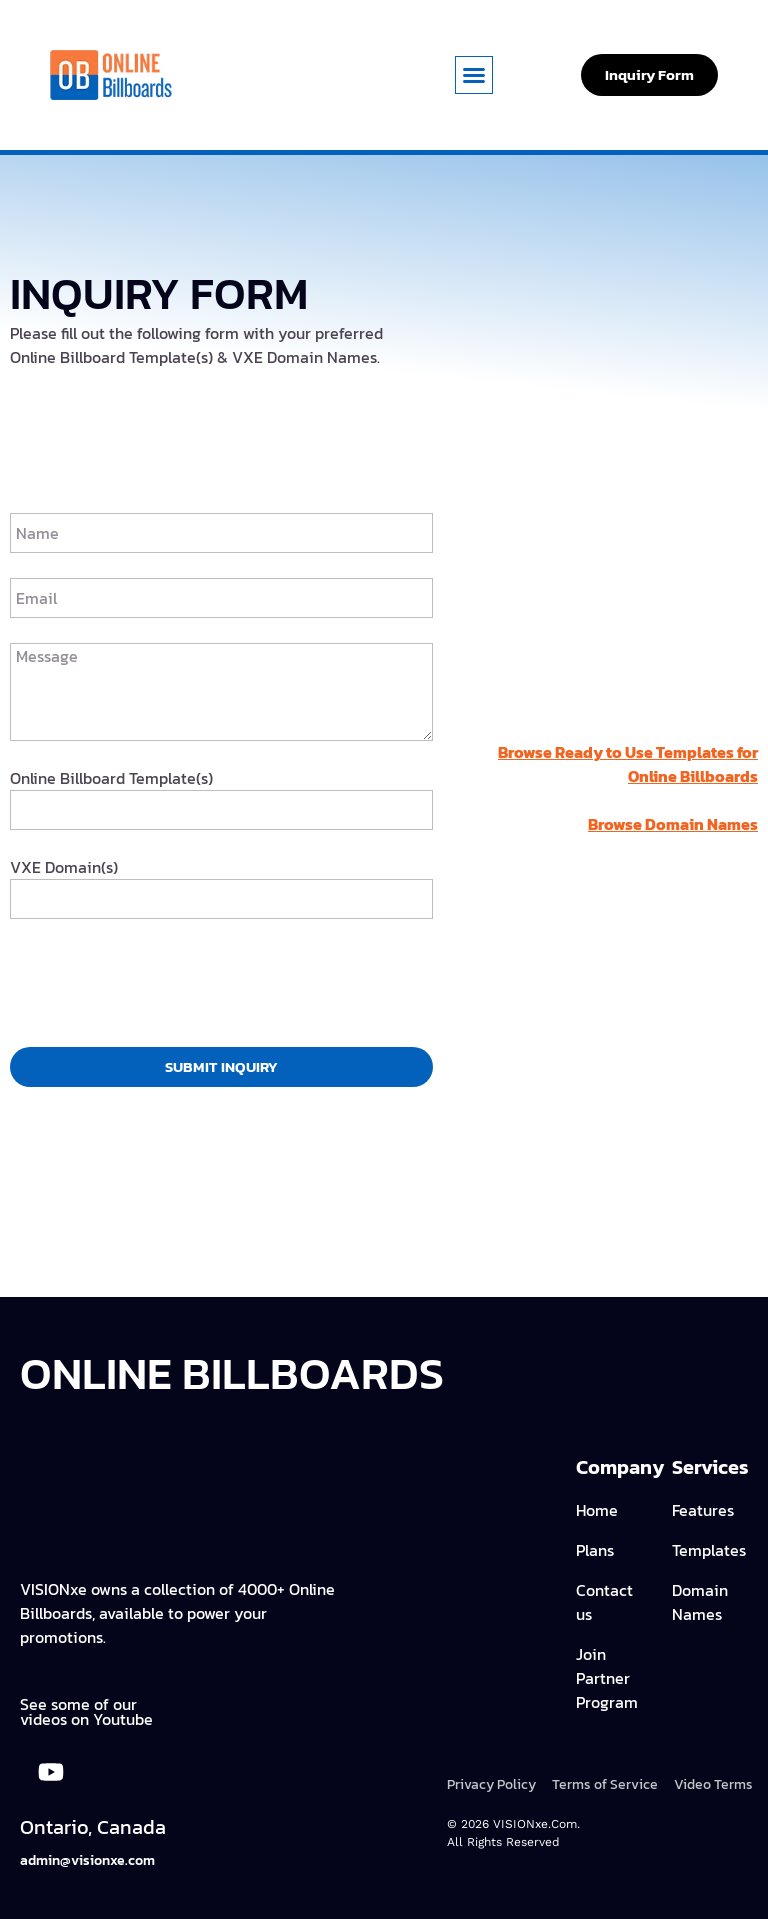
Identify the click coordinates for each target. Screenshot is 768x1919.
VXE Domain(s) (64, 867)
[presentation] (162, 983)
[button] (474, 75)
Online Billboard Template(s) (111, 778)
